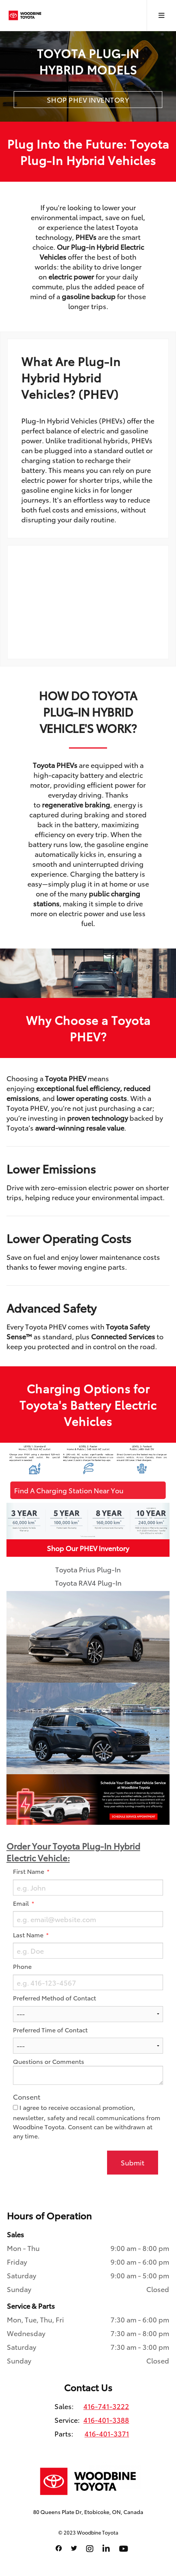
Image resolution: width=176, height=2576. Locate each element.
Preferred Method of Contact (54, 1998)
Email (21, 1903)
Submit (132, 2162)
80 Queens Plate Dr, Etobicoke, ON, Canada (88, 2512)
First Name (29, 1871)
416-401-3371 (107, 2433)
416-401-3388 (106, 2420)
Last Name (29, 1934)
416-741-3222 (106, 2406)
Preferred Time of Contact (50, 2030)
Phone (22, 1966)
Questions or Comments (48, 2061)
